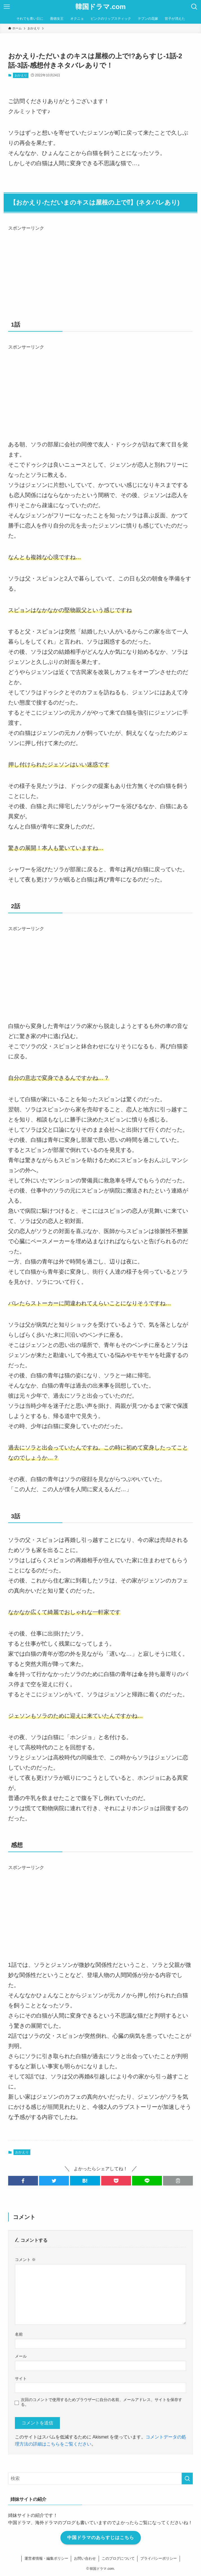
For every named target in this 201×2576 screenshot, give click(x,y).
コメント (25, 2259)
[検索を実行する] (187, 2478)
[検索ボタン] (194, 7)
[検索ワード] (100, 2478)
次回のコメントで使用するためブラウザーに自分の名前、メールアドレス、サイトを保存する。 (101, 2402)
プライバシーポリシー (158, 2558)
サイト (21, 2378)
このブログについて (117, 2558)
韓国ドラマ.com (100, 6)
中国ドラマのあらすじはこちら (100, 2537)
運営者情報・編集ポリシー (46, 2558)
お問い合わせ (85, 2558)
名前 (19, 2334)
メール (21, 2356)
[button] (23, 2180)
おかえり (21, 75)
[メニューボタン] (6, 7)
